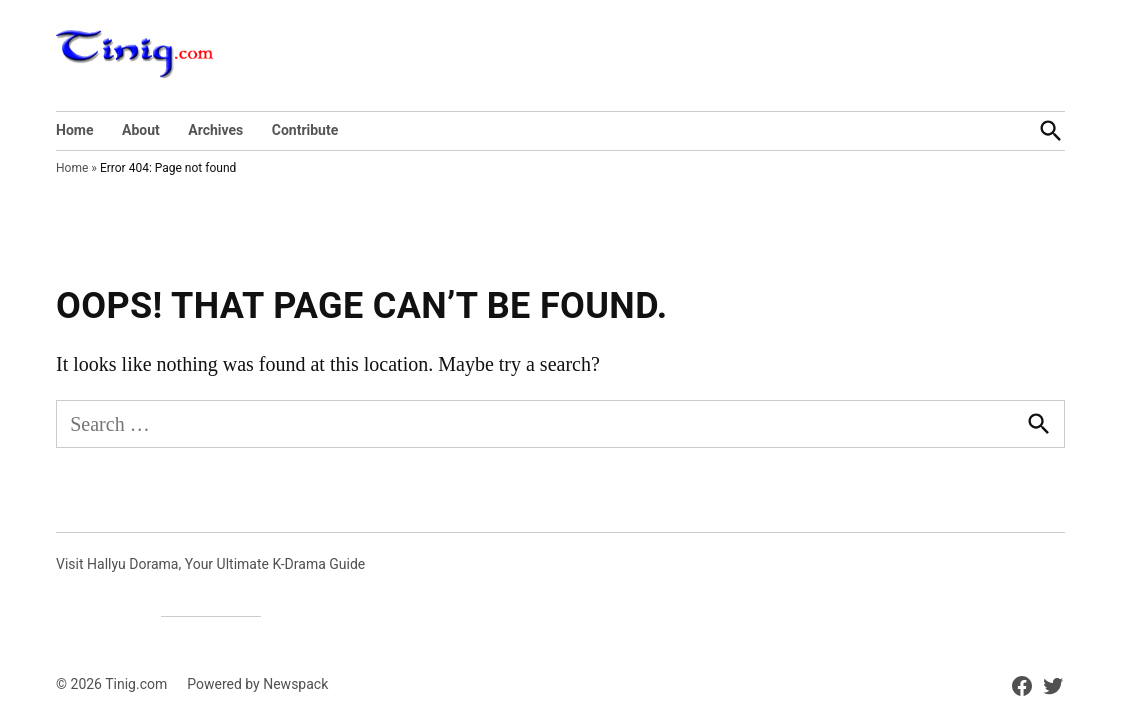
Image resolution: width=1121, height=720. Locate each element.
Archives (215, 130)
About (141, 130)
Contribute (305, 130)
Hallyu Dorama (132, 564)
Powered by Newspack (257, 684)
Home (74, 130)
